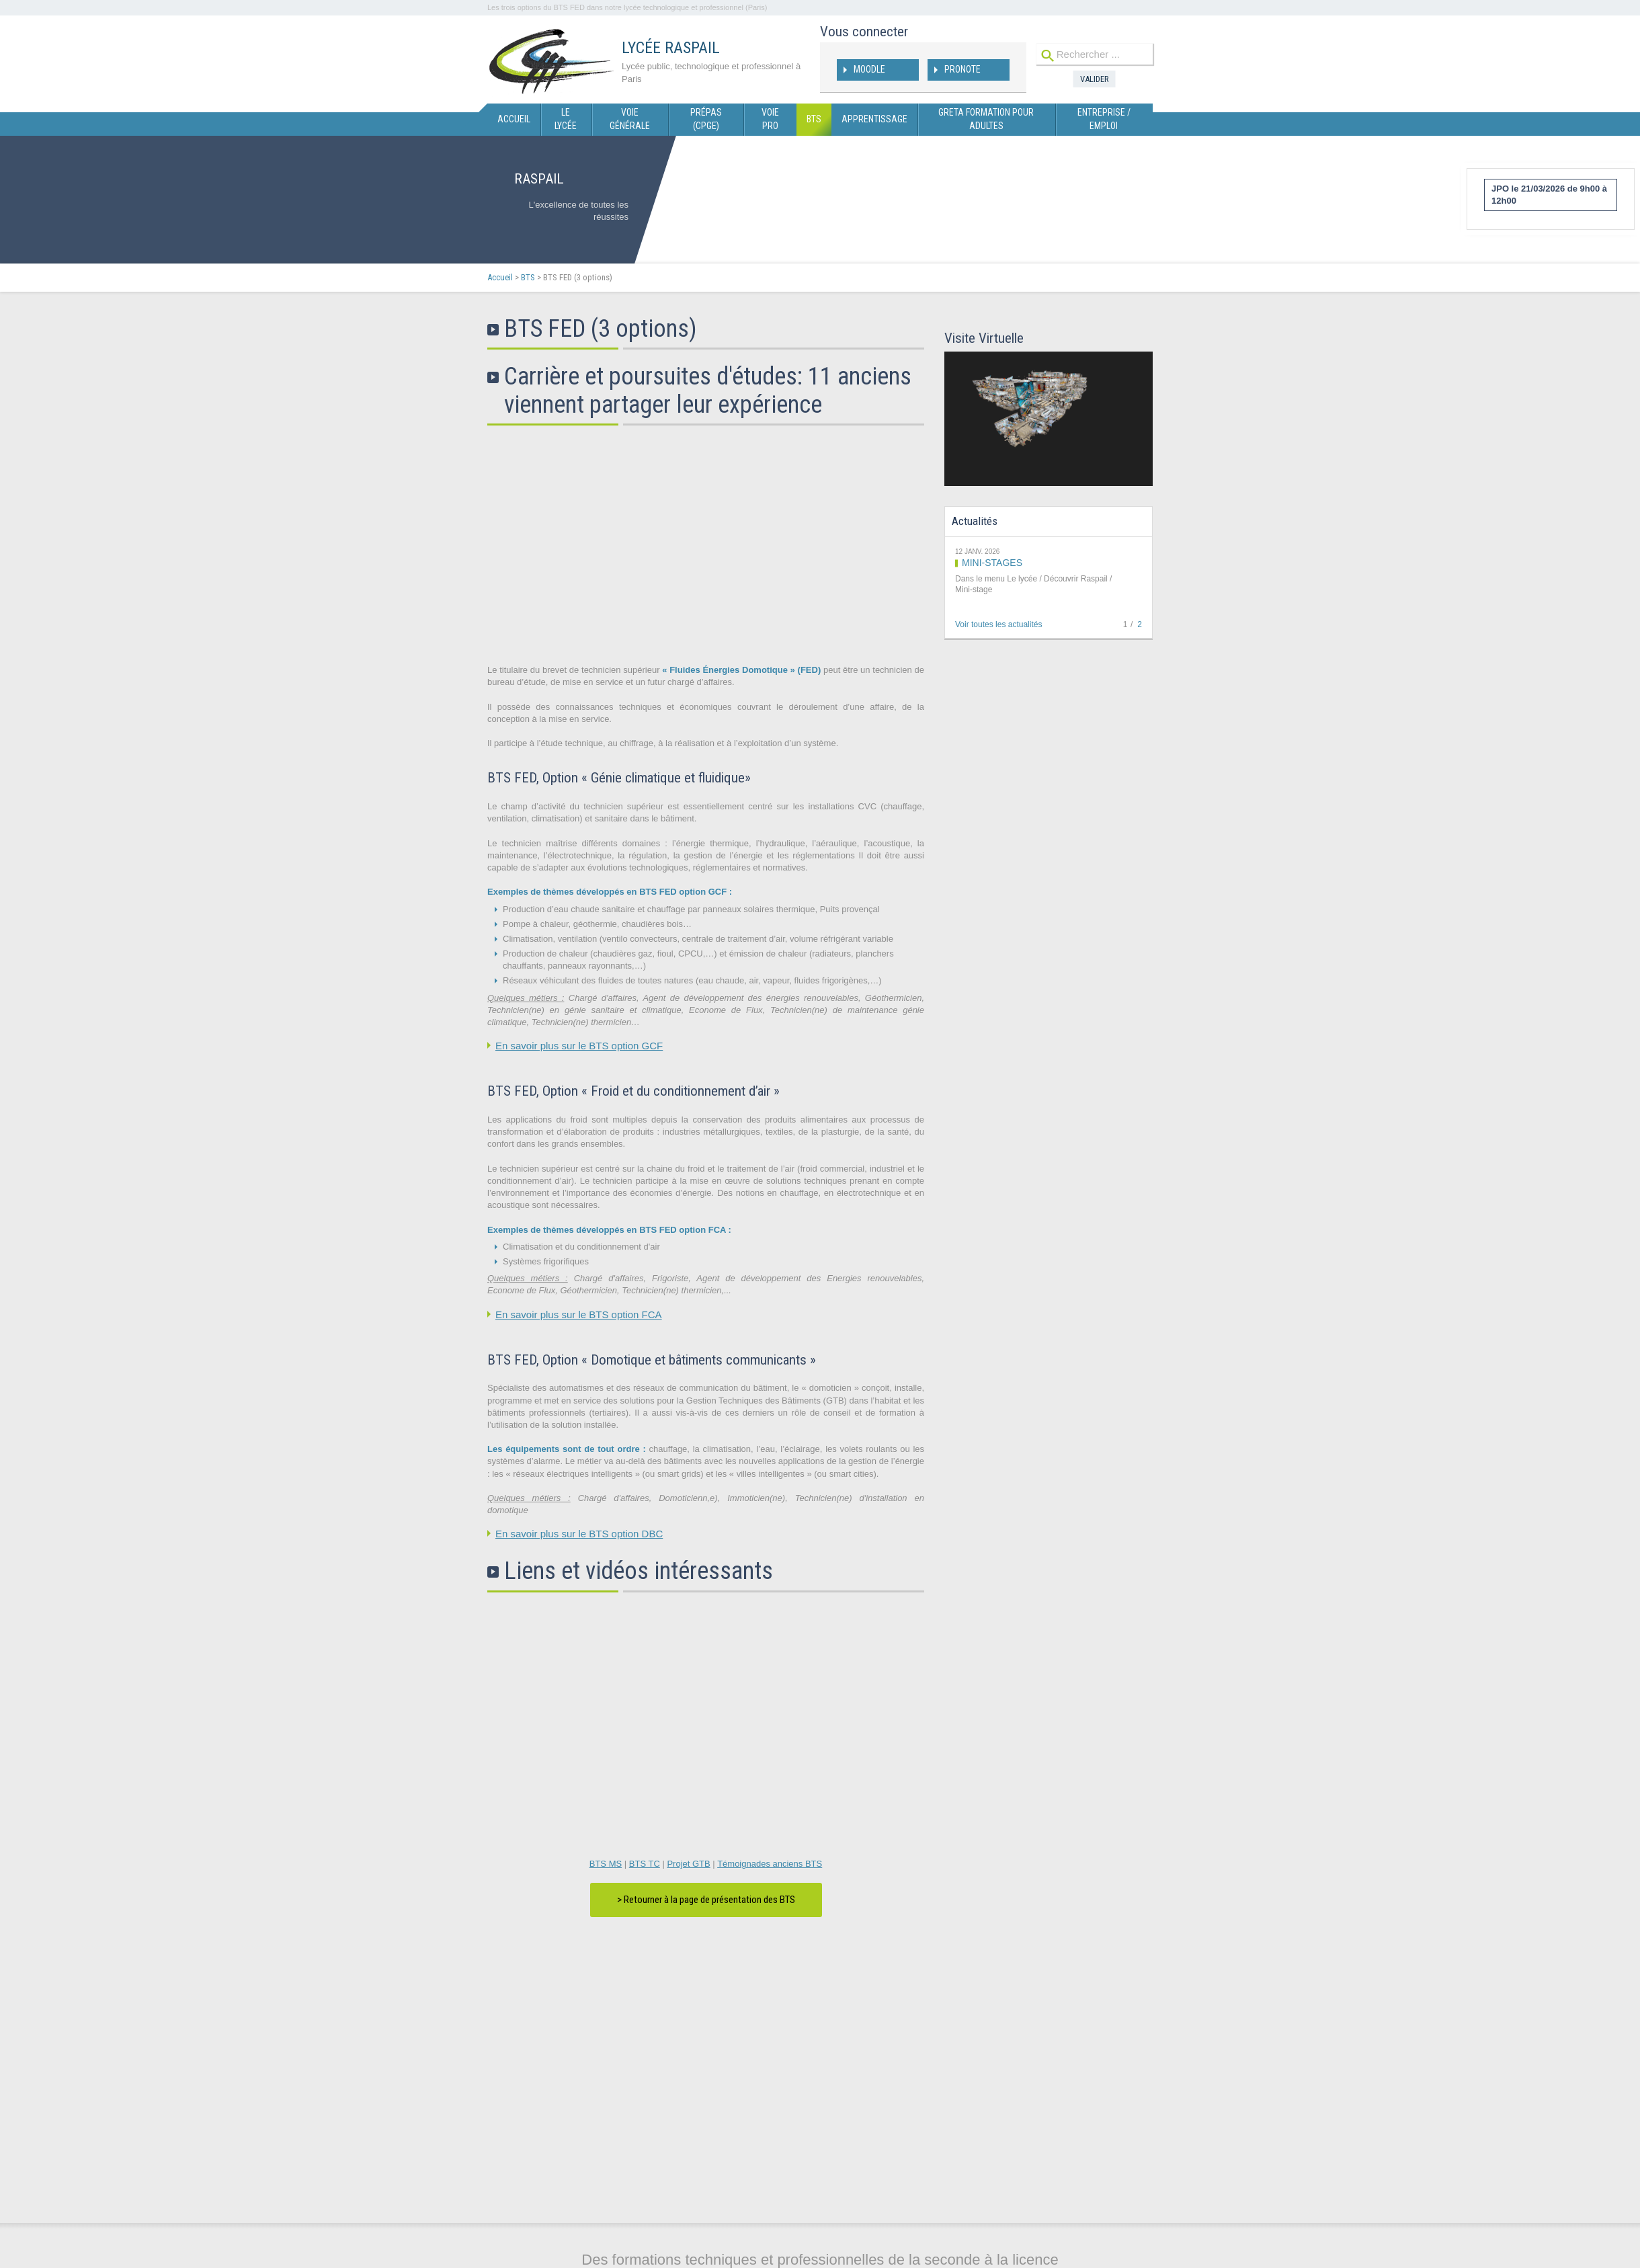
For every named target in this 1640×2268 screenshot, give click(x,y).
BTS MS (605, 1864)
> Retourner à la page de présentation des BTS (706, 1900)
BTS (528, 277)
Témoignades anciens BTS (769, 1864)
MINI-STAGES (992, 562)
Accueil (500, 277)
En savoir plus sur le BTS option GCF (579, 1045)
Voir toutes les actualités (998, 624)
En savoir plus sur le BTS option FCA (578, 1314)
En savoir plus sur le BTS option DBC (579, 1533)
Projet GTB (688, 1864)
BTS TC (644, 1864)
